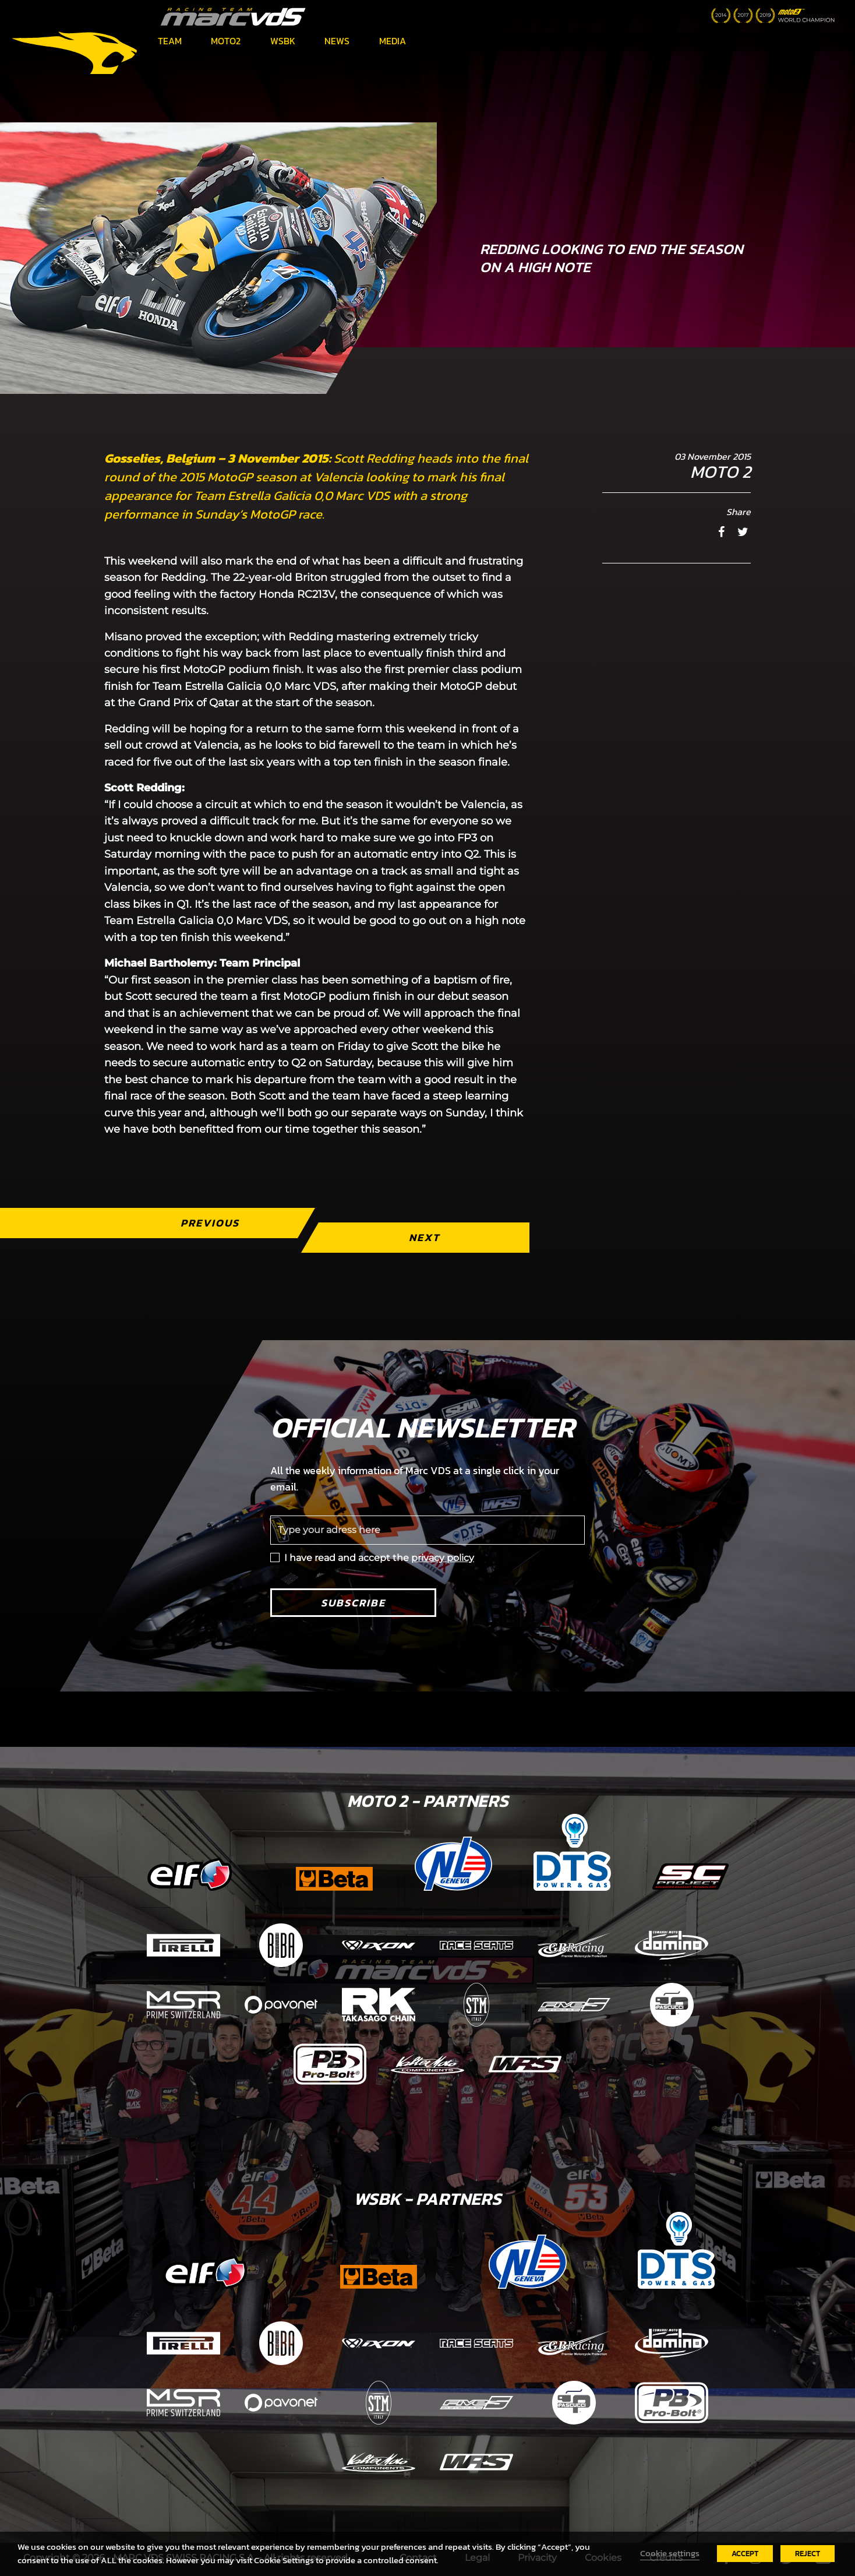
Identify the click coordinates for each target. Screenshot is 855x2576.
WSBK (282, 41)
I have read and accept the (379, 1557)
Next (424, 1237)
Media (392, 41)
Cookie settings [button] (669, 2553)
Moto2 (226, 41)
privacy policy (442, 1557)
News (336, 41)
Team (170, 41)
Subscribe (353, 1603)
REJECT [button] (807, 2553)
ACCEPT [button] (745, 2553)
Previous (210, 1223)
